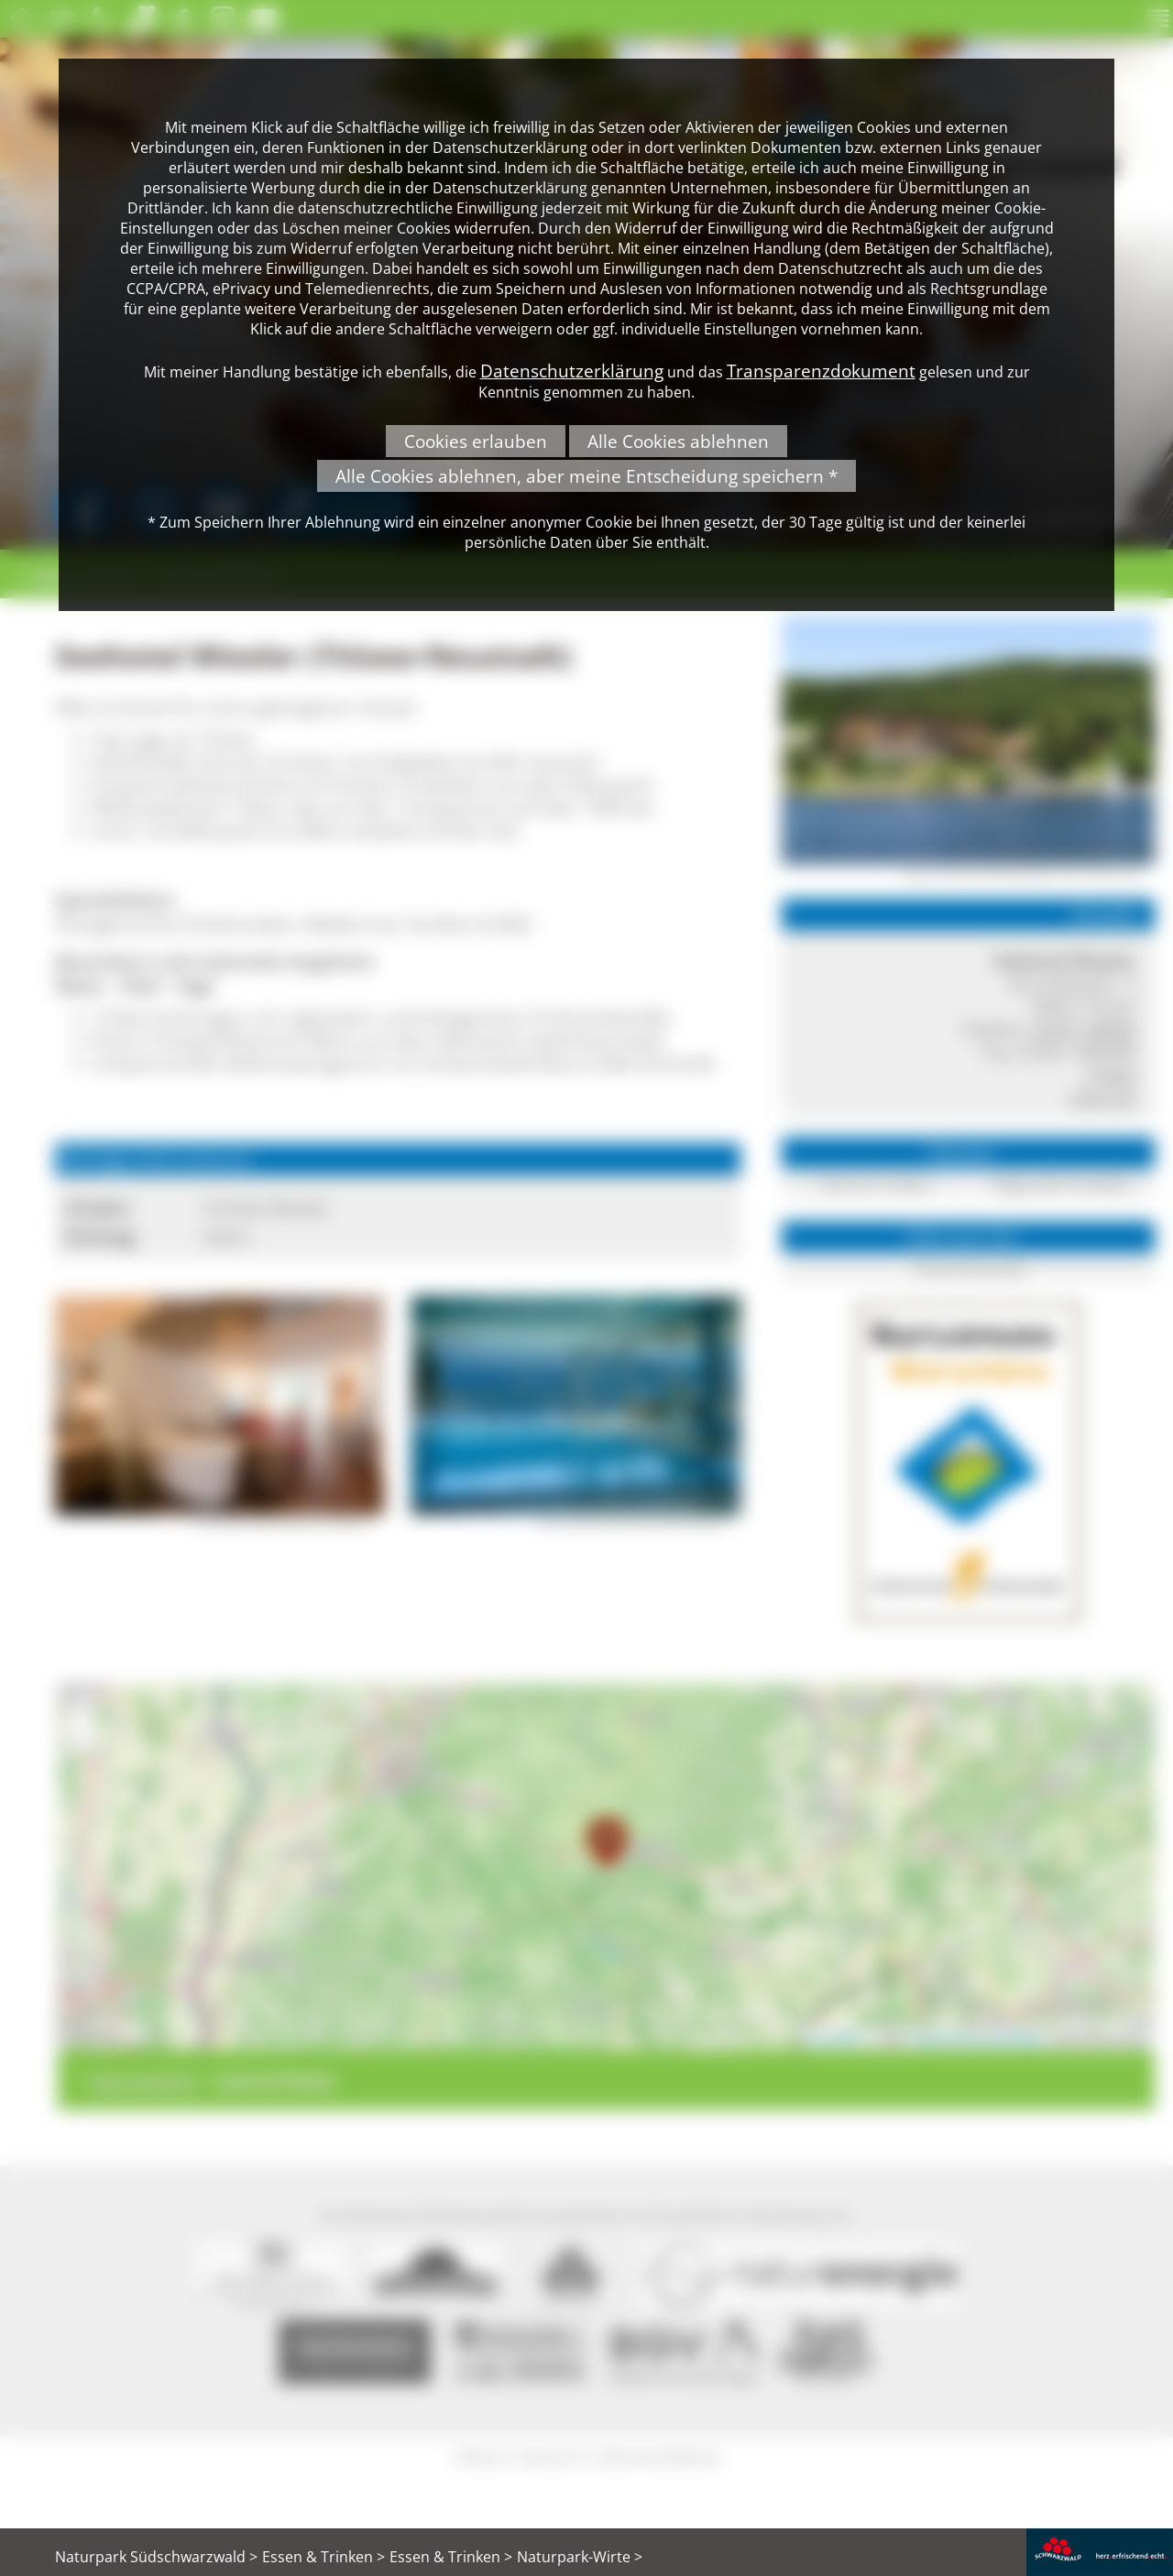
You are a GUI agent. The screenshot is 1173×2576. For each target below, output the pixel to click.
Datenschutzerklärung (571, 370)
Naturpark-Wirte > (579, 2557)
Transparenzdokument (821, 370)
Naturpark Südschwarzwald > (156, 2557)
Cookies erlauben (475, 441)
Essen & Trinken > (323, 2557)
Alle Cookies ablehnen (678, 441)
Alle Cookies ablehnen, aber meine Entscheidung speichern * (586, 475)
